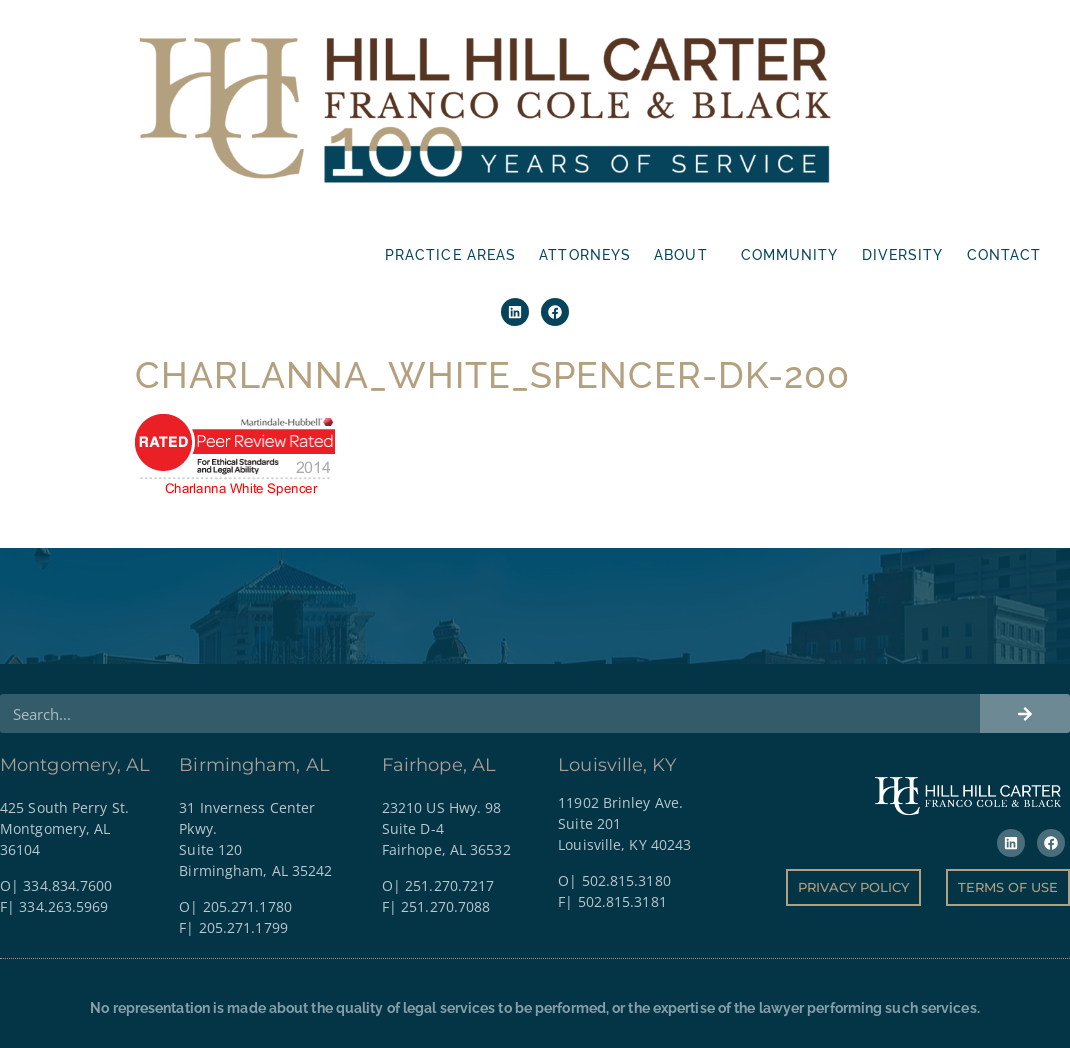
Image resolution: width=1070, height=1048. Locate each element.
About (686, 255)
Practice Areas (450, 255)
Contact (1004, 255)
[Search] (1025, 641)
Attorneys (585, 255)
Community (790, 255)
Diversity (903, 255)
